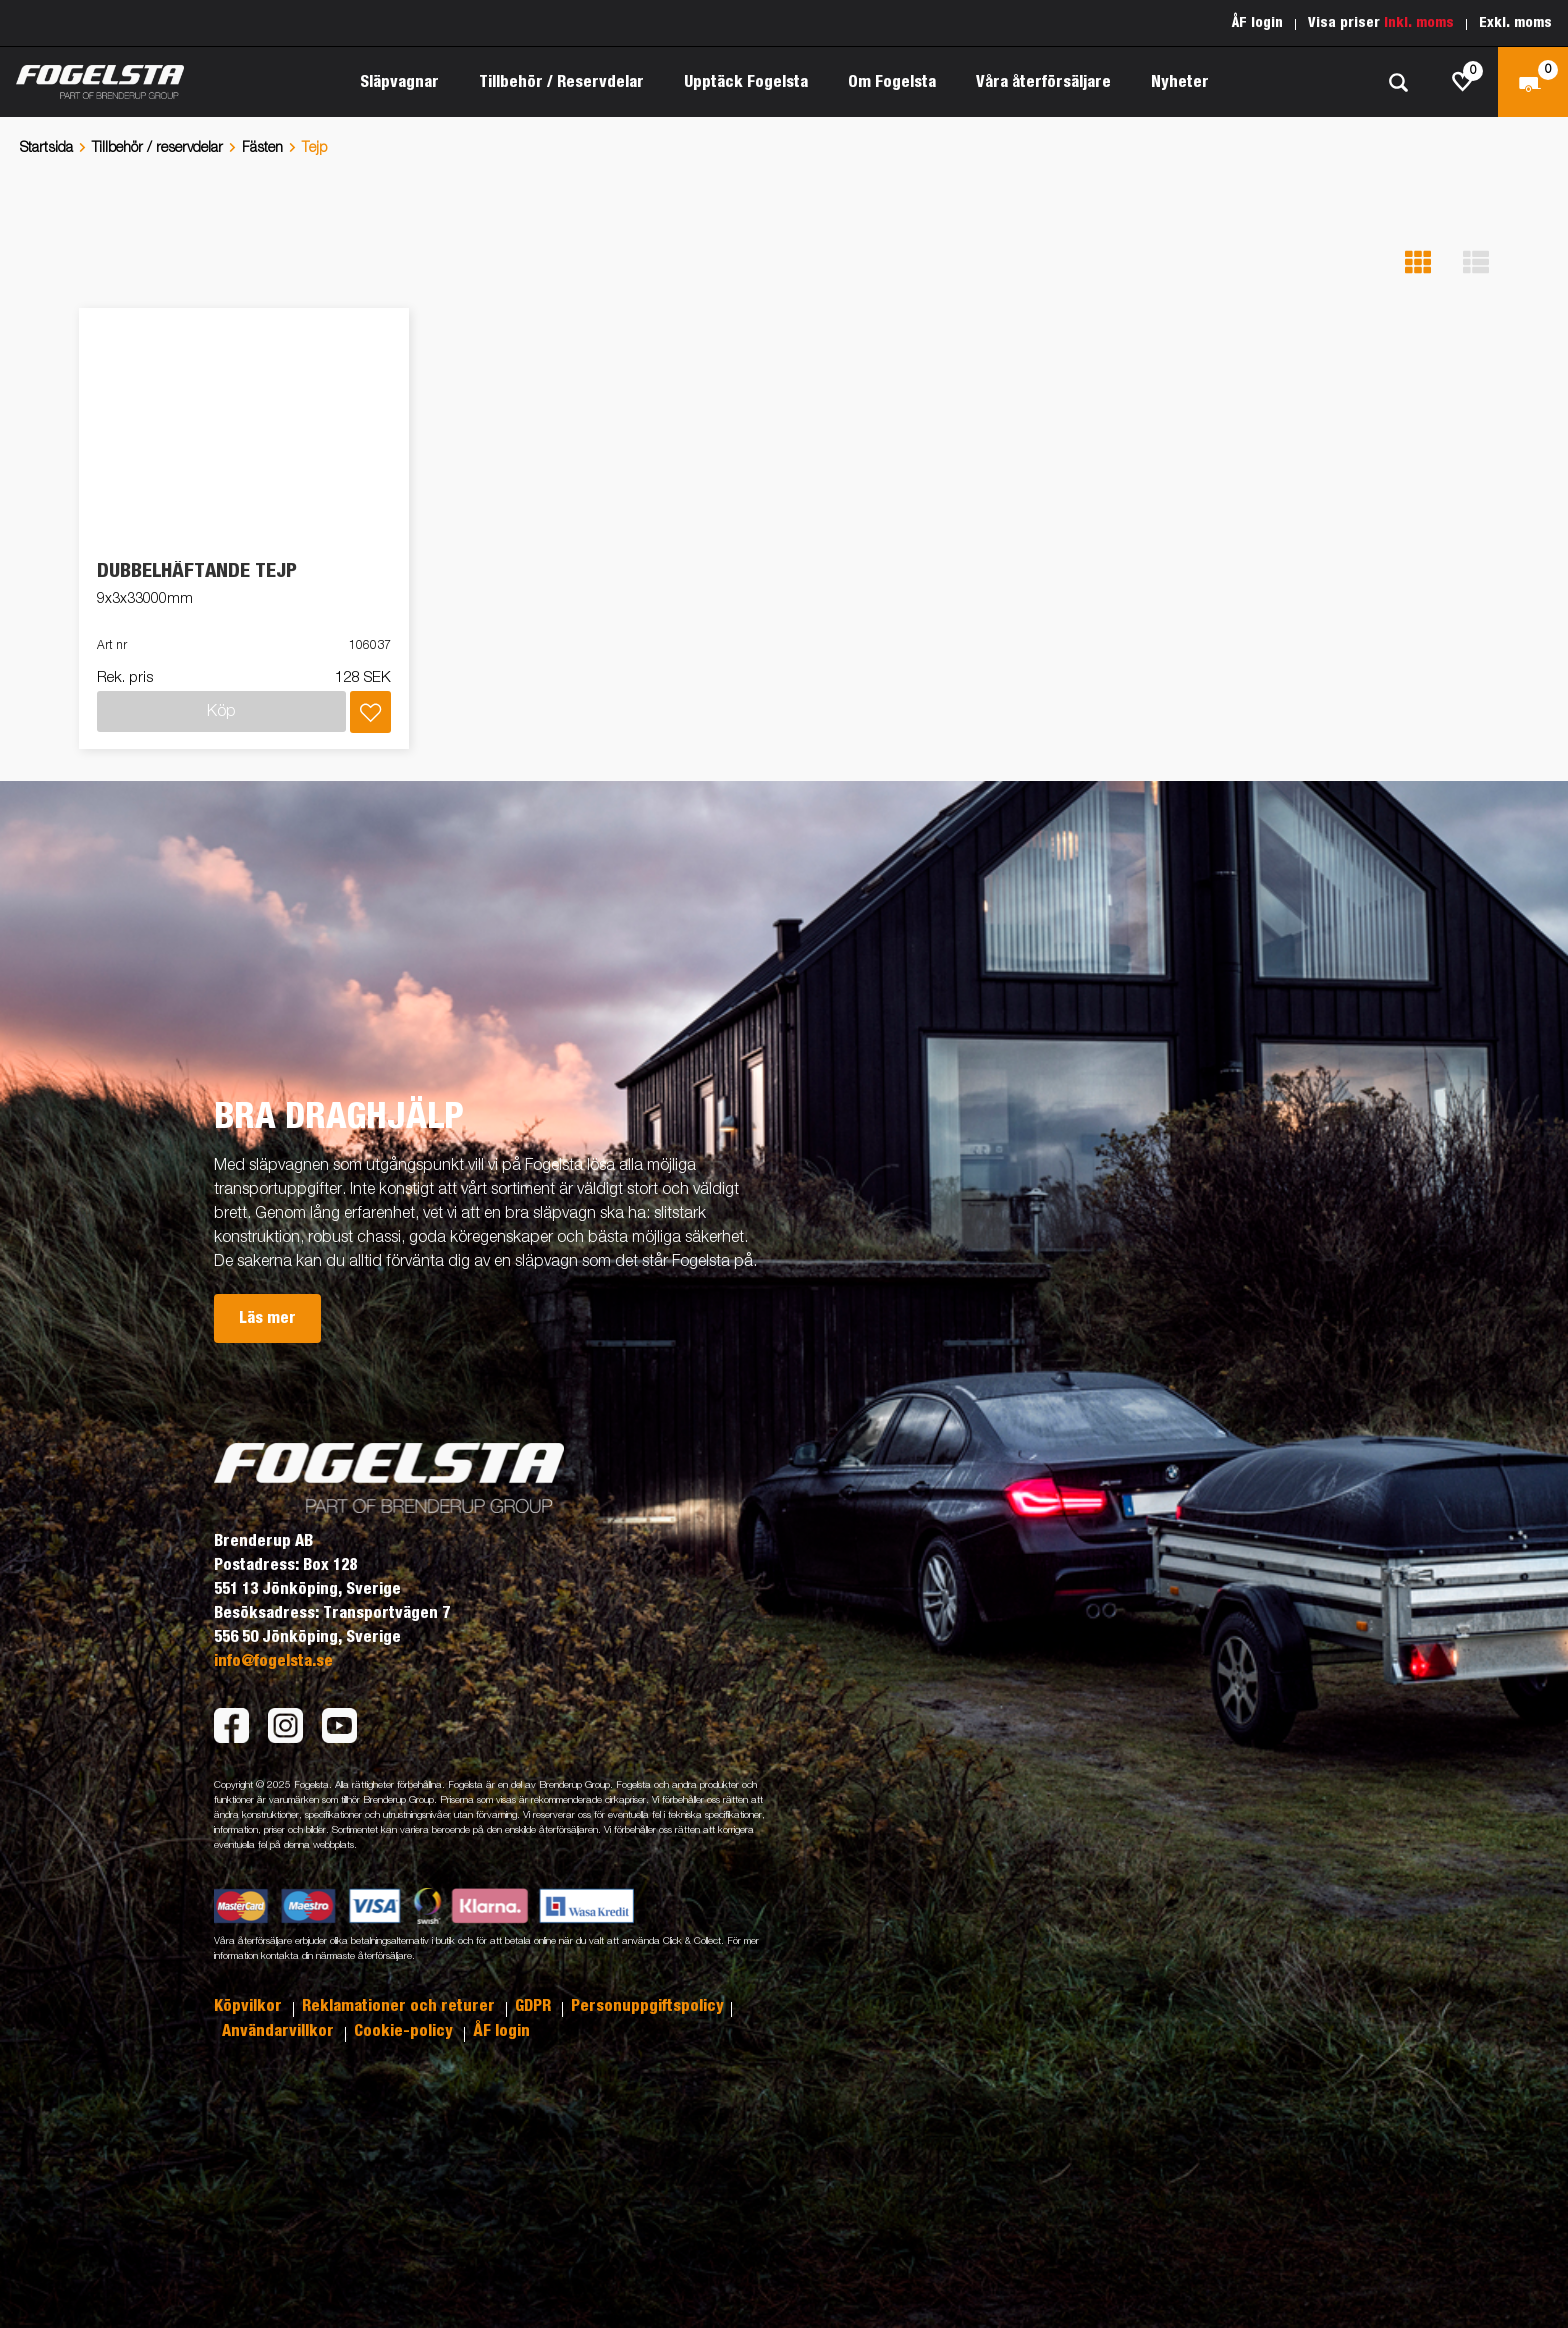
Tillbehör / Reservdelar (561, 82)
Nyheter (1180, 82)
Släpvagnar (399, 82)
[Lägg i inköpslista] (370, 712)
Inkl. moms (1419, 23)
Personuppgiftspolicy (647, 2006)
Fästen (262, 148)
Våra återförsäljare (1043, 82)
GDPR (535, 2006)
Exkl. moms (1515, 23)
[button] (1418, 262)
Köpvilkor (250, 2006)
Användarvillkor (280, 2031)
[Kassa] (1533, 82)
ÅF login (1257, 23)
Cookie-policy (405, 2031)
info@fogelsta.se (273, 1661)
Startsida (46, 148)
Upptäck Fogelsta (746, 82)
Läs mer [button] (267, 1318)
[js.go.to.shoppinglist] (1463, 82)
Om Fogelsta (892, 82)
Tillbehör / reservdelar (157, 148)
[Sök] (1398, 82)
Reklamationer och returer (400, 2006)
